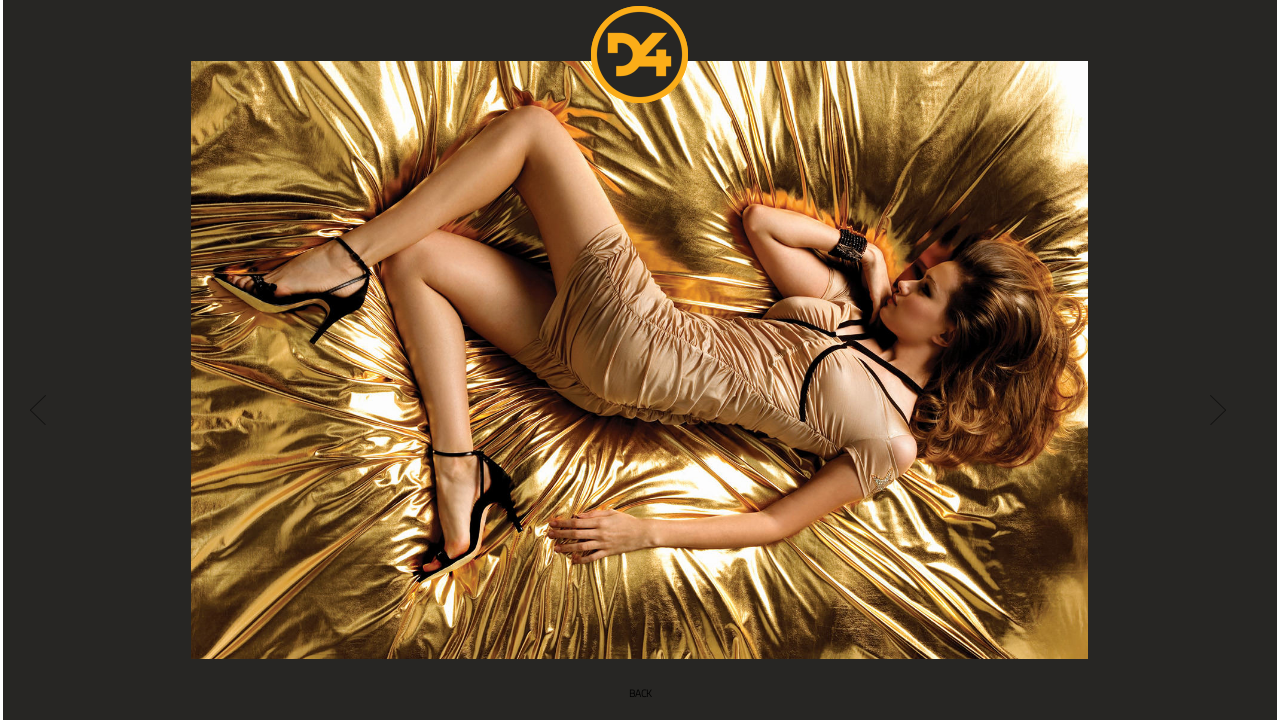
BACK (640, 693)
